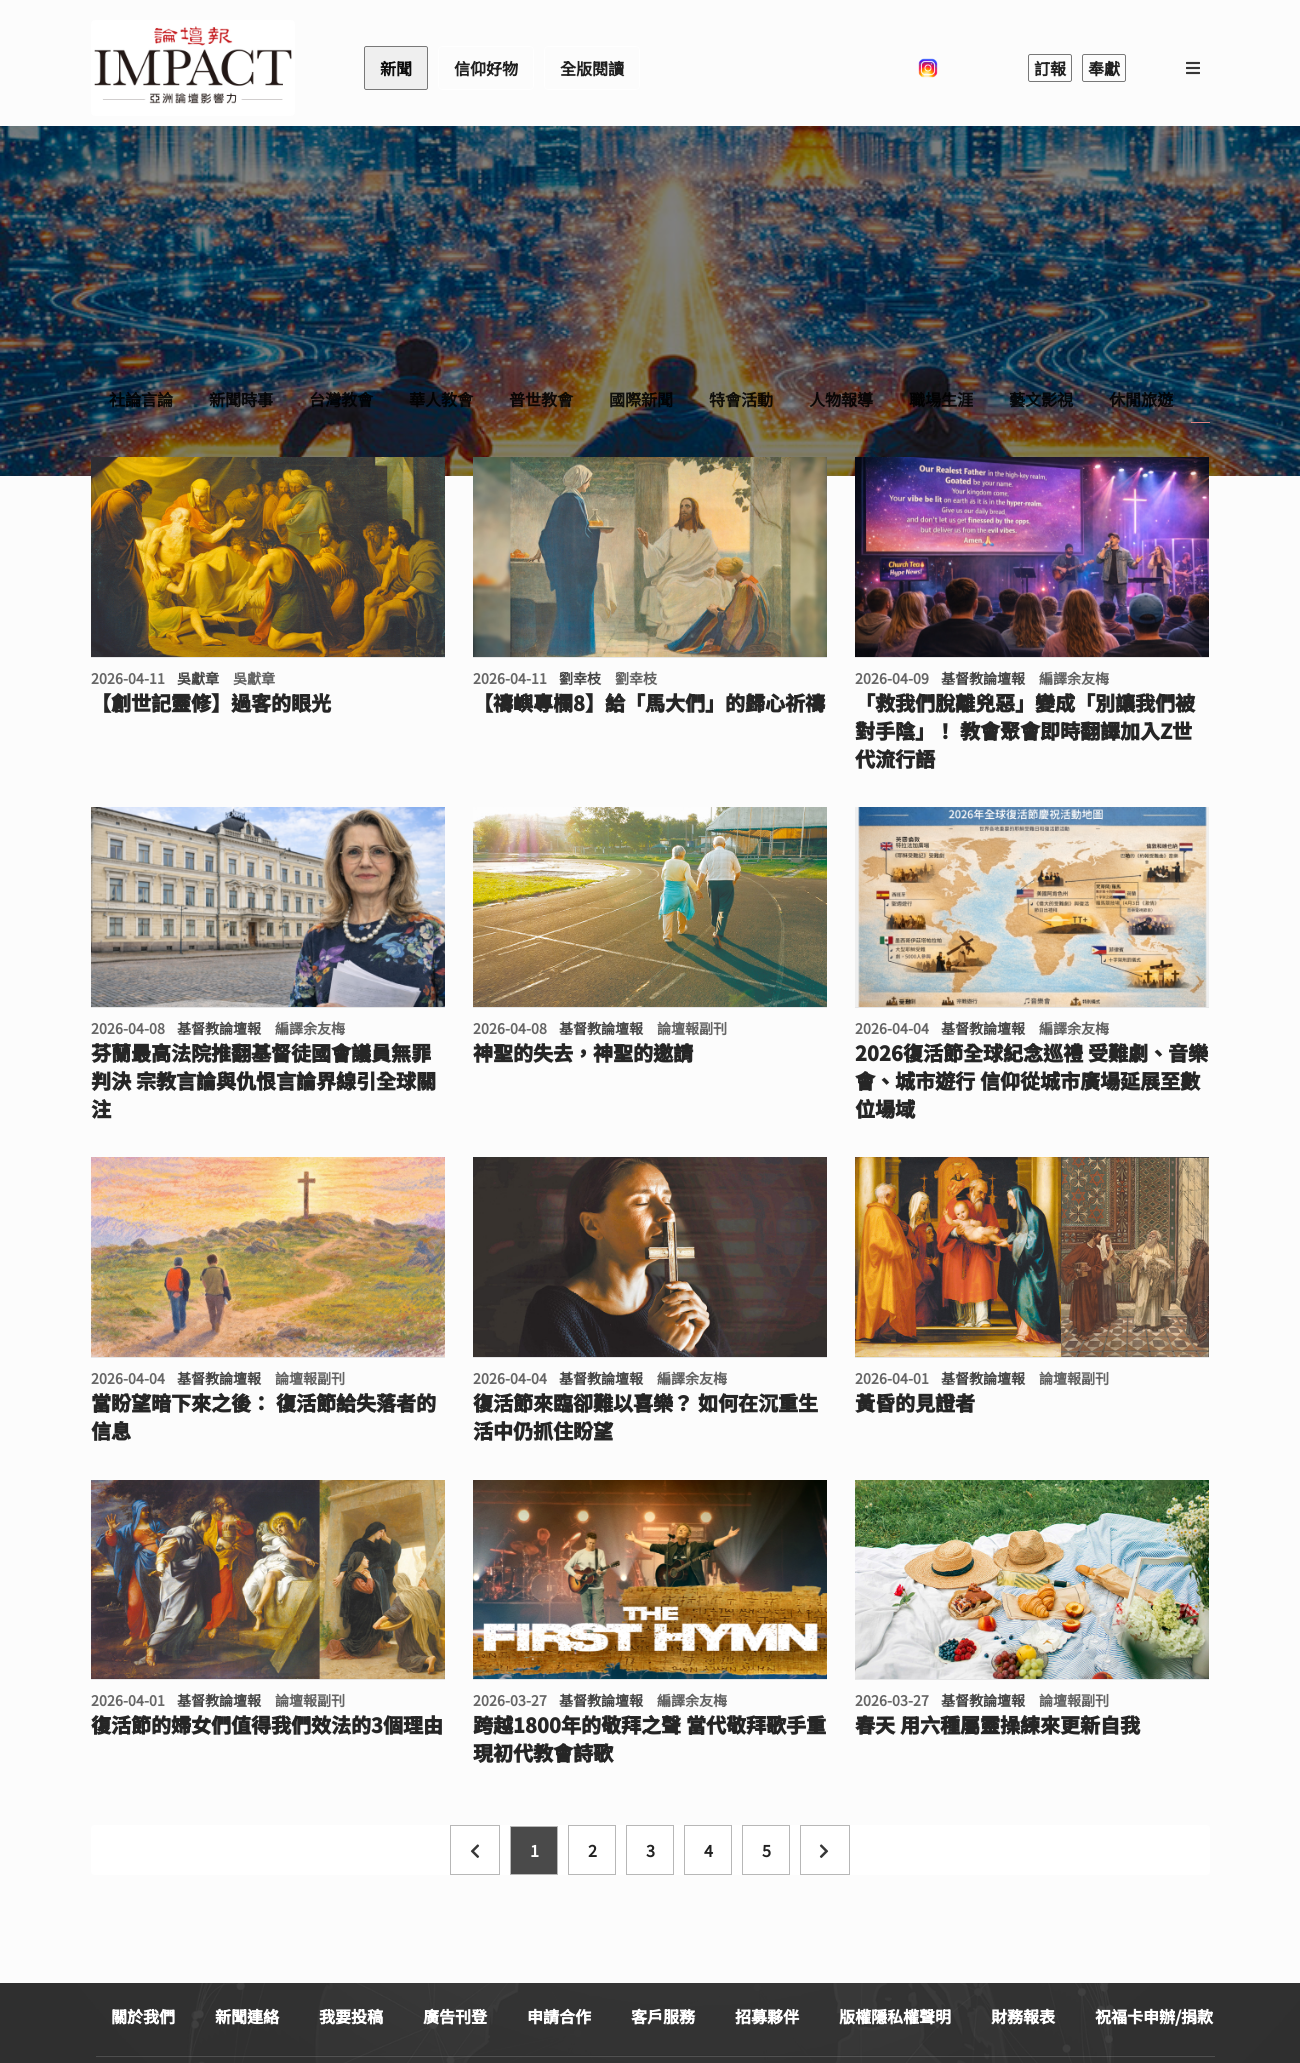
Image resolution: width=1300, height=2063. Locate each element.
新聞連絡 (247, 2016)
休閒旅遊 (1141, 399)
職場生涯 (941, 399)
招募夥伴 (767, 2016)
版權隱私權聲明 (895, 2016)
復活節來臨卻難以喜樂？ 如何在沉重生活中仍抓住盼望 (645, 1417)
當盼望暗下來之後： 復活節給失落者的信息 (263, 1417)
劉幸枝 (580, 678)
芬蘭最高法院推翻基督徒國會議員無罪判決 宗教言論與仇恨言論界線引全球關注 (263, 1081)
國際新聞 (641, 399)
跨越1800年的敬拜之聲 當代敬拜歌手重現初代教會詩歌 (649, 1739)
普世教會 (541, 399)
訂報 (1050, 68)
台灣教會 (341, 399)
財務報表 (1023, 2016)
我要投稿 (351, 2016)
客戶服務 (663, 2016)
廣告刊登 (455, 2016)
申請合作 (559, 2016)
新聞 (396, 68)
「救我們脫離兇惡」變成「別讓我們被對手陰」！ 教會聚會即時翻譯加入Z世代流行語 (1025, 731)
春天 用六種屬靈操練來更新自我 (997, 1725)
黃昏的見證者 (915, 1403)
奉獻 (1104, 68)
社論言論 (141, 399)
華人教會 (441, 399)
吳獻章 (198, 678)
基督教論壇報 (983, 678)
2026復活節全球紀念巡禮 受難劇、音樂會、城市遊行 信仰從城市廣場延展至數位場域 (1031, 1081)
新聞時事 (241, 399)
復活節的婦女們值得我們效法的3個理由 (267, 1725)
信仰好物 (486, 68)
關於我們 (143, 2016)
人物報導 (841, 399)
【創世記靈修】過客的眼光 (211, 703)
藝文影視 (1041, 399)
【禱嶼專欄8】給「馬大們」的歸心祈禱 (649, 703)
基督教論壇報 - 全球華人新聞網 (193, 68)
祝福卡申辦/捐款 (1154, 2016)
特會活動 (741, 399)
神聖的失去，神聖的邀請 (583, 1053)
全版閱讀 (592, 68)
